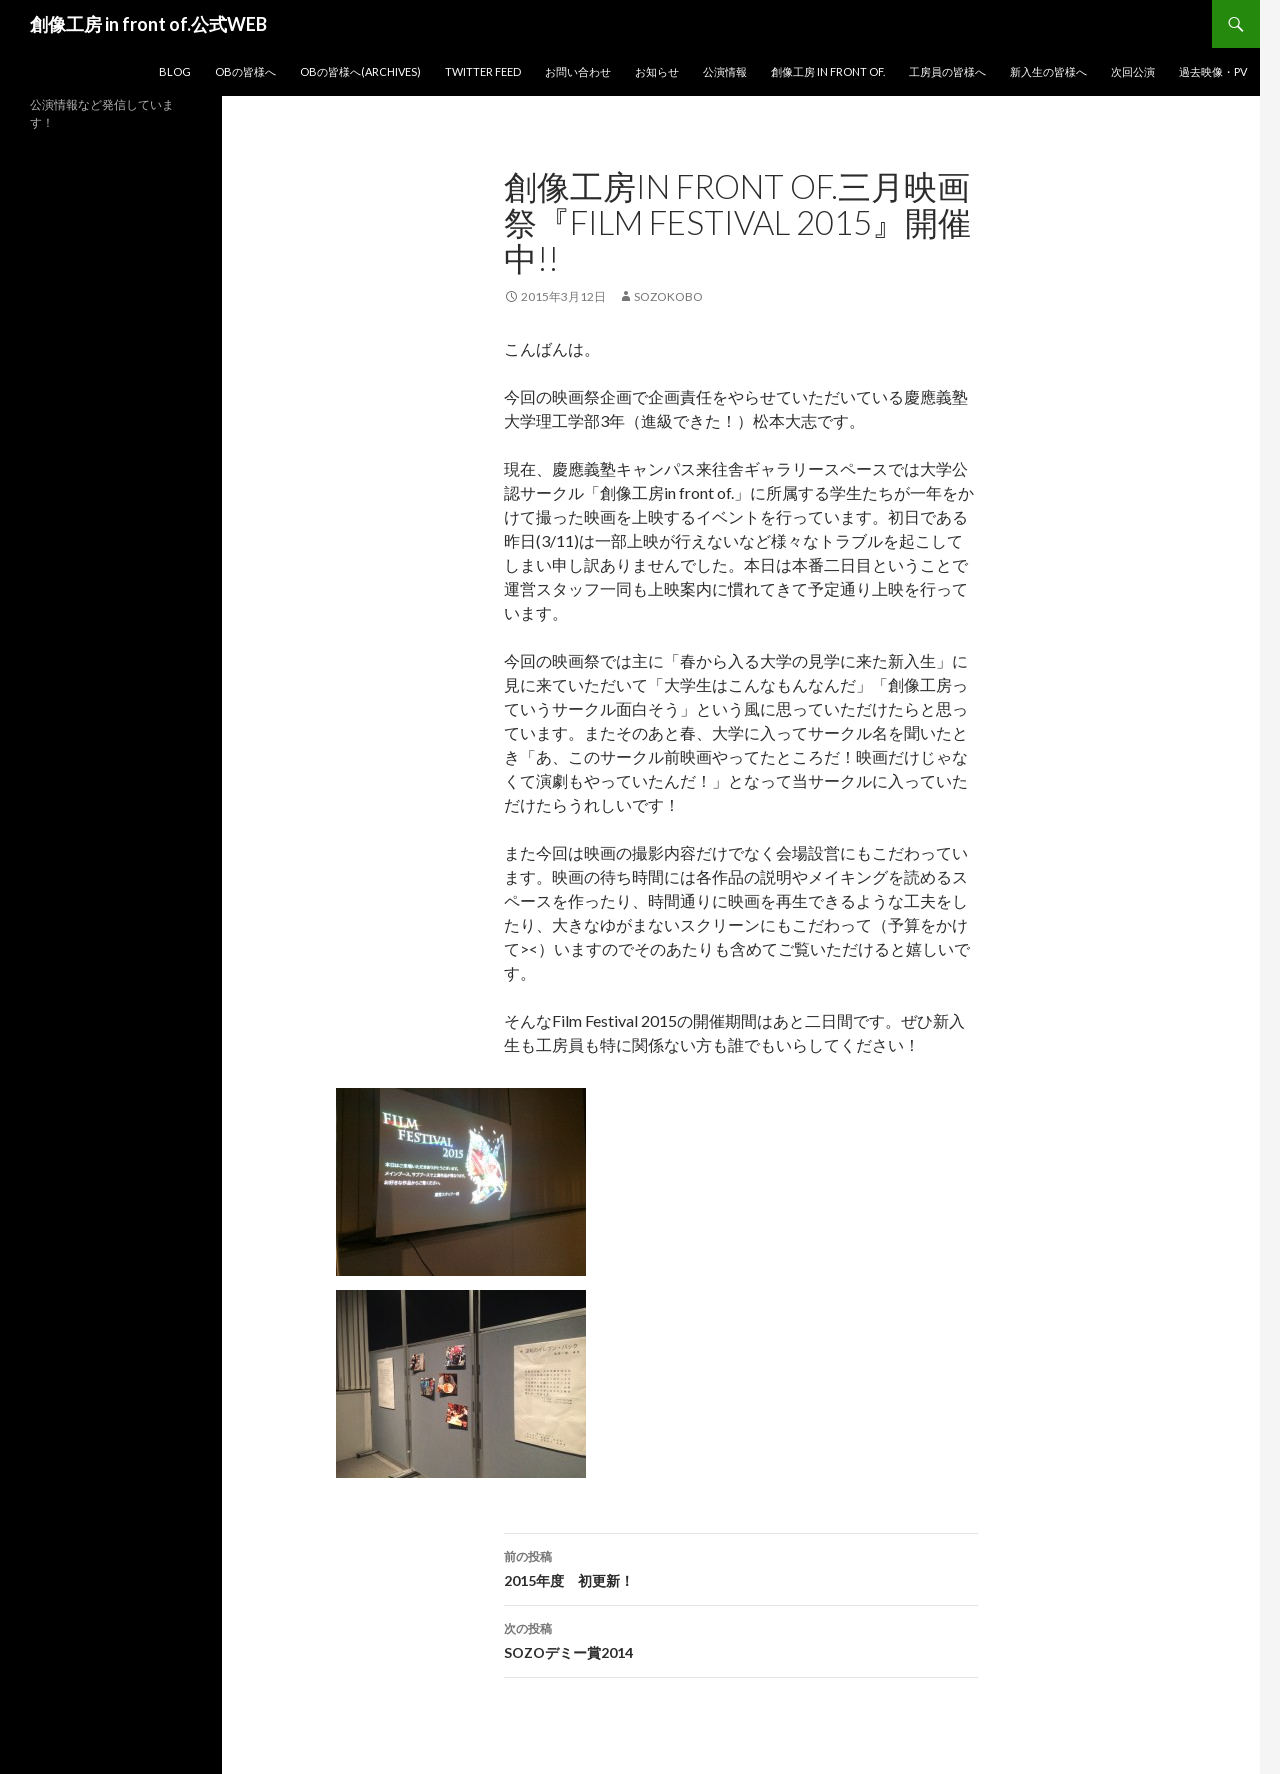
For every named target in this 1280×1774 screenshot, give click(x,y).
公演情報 (725, 71)
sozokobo (668, 296)
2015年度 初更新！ (741, 1567)
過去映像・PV (1213, 71)
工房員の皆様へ (947, 71)
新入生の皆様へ (1048, 71)
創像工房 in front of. (828, 71)
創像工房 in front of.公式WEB (148, 24)
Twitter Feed (483, 71)
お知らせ (657, 71)
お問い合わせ (578, 71)
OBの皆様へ (245, 71)
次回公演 (1133, 71)
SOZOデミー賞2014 (741, 1639)
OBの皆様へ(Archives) (360, 71)
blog (175, 71)
